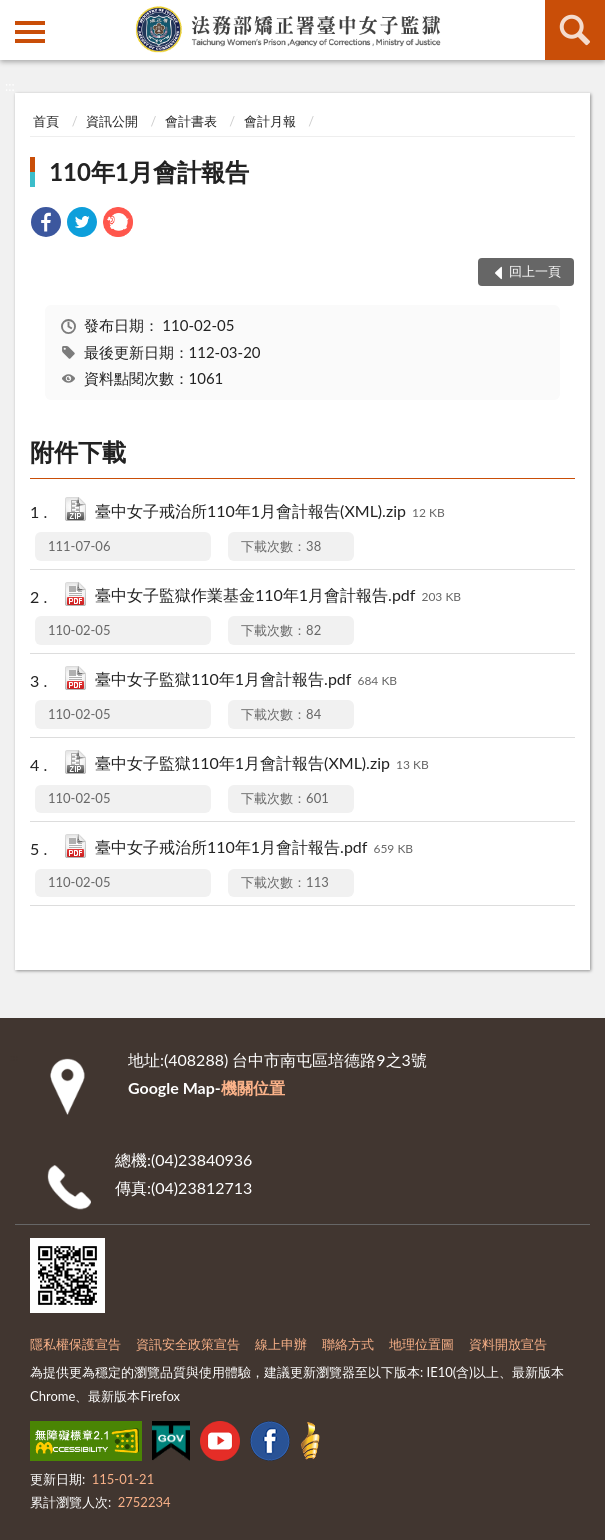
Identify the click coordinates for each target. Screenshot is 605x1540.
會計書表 (191, 121)
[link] (46, 224)
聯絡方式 (348, 1344)
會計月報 (270, 121)
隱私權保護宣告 (75, 1344)
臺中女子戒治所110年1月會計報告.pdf (254, 848)
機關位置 (253, 1087)
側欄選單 (30, 32)
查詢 (575, 30)
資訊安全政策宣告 (188, 1344)
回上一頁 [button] (535, 271)
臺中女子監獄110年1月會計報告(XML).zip (262, 764)
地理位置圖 (421, 1344)
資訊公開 (112, 121)
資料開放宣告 (508, 1344)
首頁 (46, 121)
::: (16, 15)
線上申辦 (281, 1344)
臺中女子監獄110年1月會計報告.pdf (246, 680)
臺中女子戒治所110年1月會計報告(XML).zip (270, 512)
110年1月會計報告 (149, 171)
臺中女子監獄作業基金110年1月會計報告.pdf (278, 596)
